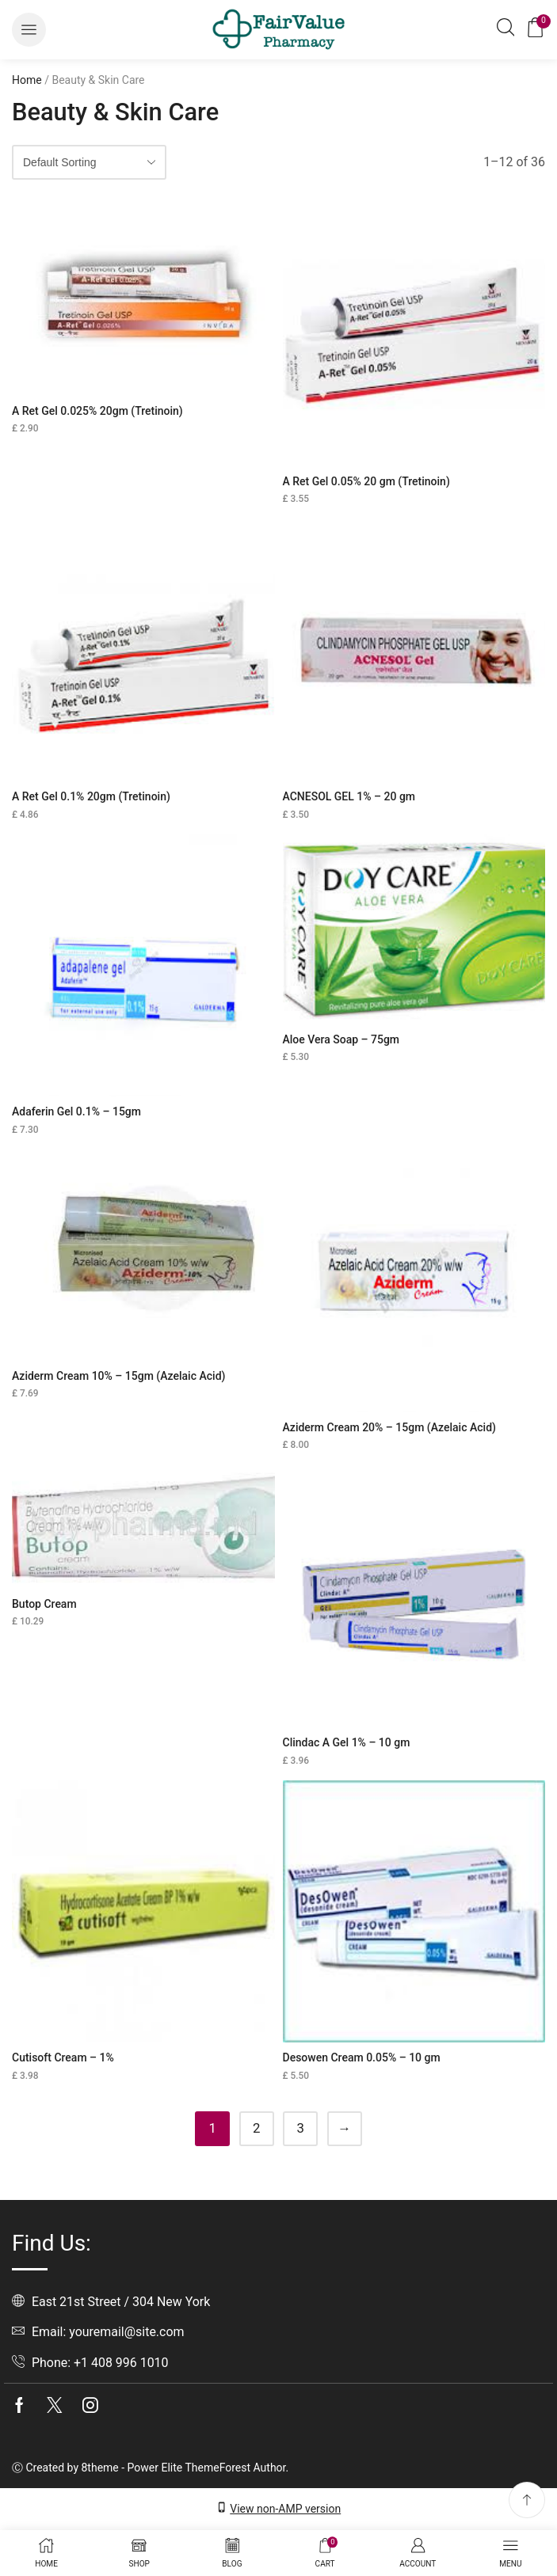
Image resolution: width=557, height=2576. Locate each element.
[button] (29, 30)
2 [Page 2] (256, 2128)
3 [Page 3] (300, 2128)
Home (27, 80)
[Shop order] (89, 162)
